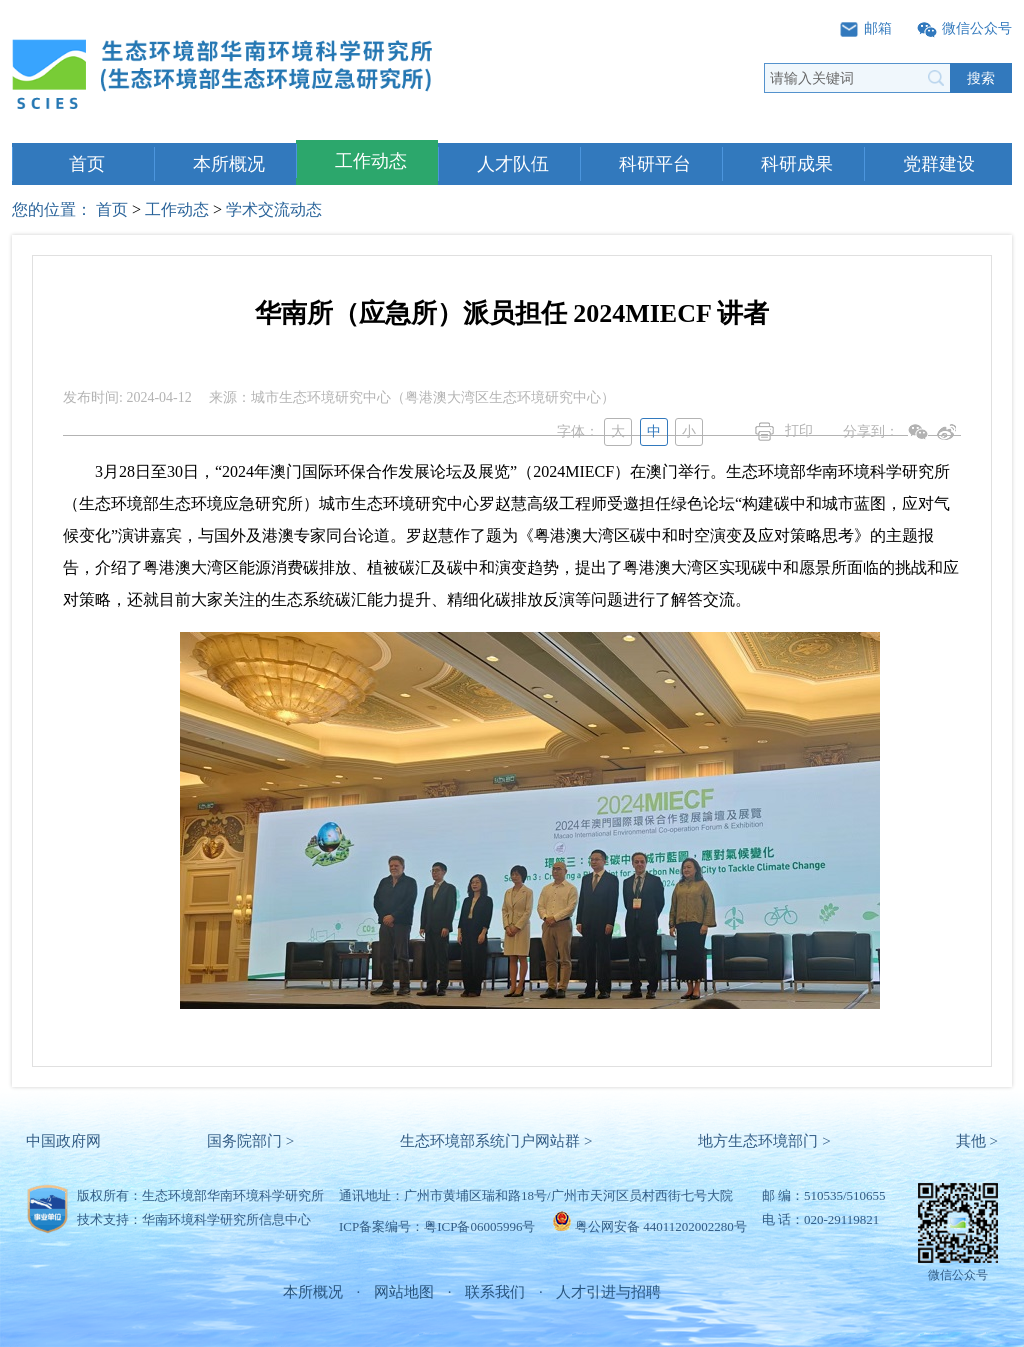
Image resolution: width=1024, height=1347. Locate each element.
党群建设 (939, 164)
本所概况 (229, 164)
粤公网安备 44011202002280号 (661, 1226)
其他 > (977, 1141)
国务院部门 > (250, 1141)
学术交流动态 (274, 209)
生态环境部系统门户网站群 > (496, 1141)
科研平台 (655, 164)
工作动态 (371, 161)
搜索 (981, 78)
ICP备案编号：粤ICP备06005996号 (437, 1226)
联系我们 (495, 1292)
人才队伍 (513, 164)
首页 (87, 164)
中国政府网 (63, 1141)
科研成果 (797, 164)
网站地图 (404, 1292)
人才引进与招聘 (608, 1292)
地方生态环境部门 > (764, 1141)
